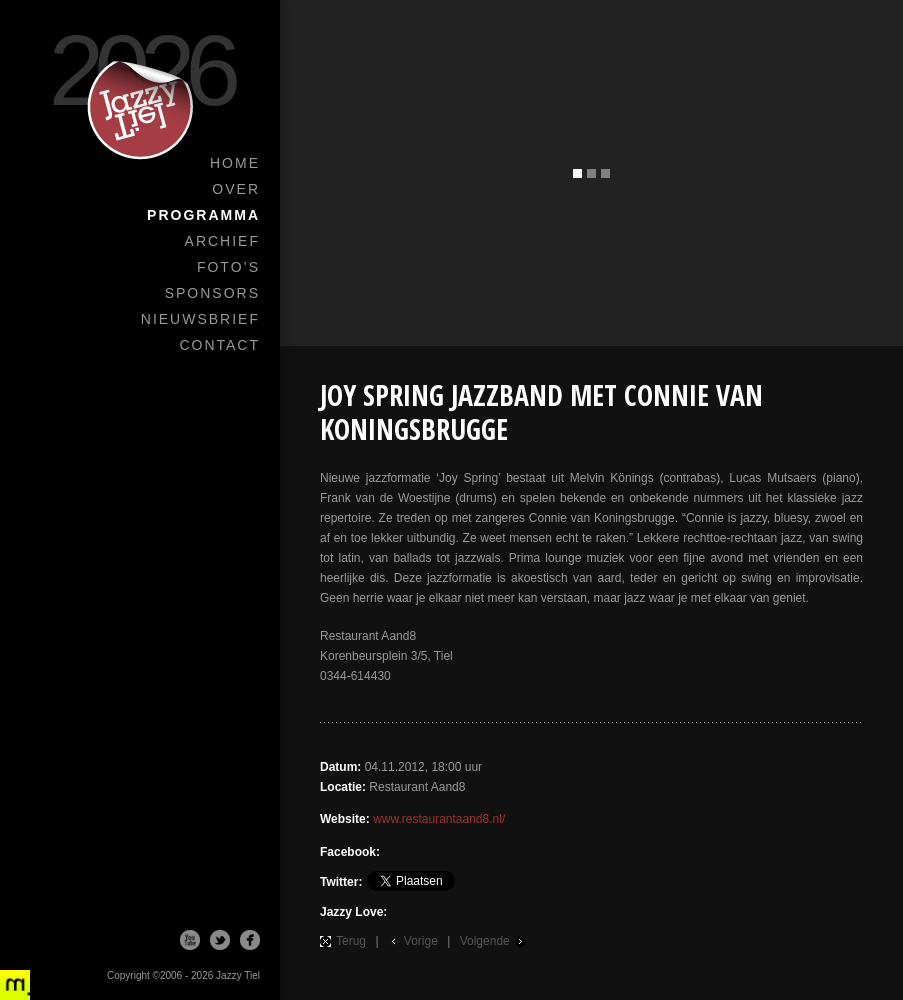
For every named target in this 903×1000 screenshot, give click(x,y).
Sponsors (212, 293)
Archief (222, 241)
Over (236, 189)
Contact (219, 345)
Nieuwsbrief (200, 319)
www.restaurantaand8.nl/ (439, 819)
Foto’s (228, 267)
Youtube (190, 940)
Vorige (421, 941)
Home (235, 163)
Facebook (250, 940)
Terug (351, 941)
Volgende (485, 941)
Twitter (220, 940)
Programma (203, 215)
